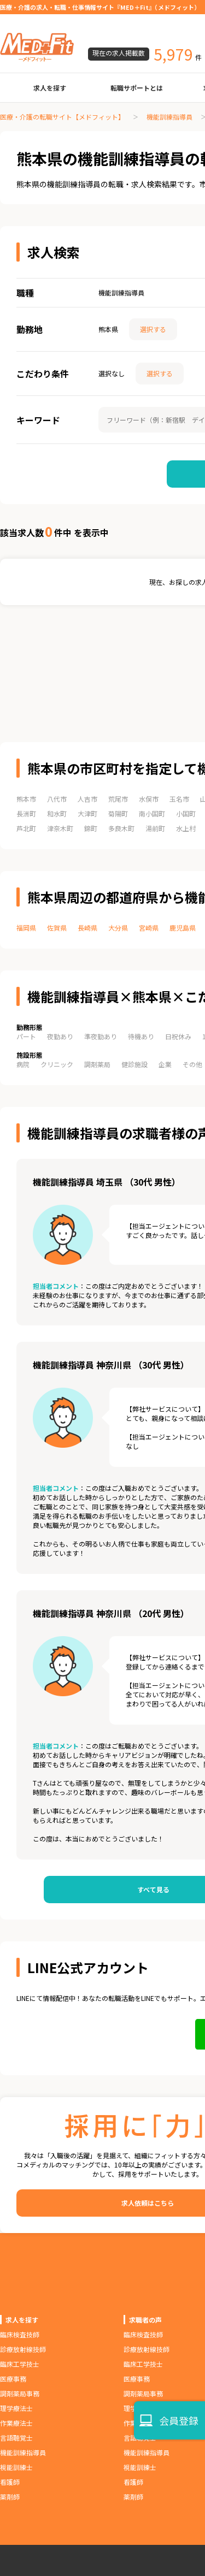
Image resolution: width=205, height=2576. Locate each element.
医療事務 (13, 2378)
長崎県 (87, 927)
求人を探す (49, 87)
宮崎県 (149, 927)
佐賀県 (57, 927)
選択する (153, 329)
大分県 (118, 927)
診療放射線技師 (23, 2349)
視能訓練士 (16, 2467)
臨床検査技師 (19, 2334)
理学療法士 (16, 2408)
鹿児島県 (182, 927)
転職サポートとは (136, 87)
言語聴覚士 (16, 2437)
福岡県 (26, 927)
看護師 (10, 2481)
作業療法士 (16, 2422)
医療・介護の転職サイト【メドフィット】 (62, 116)
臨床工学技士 (19, 2363)
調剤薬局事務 (19, 2393)
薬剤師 (10, 2496)
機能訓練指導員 (169, 116)
